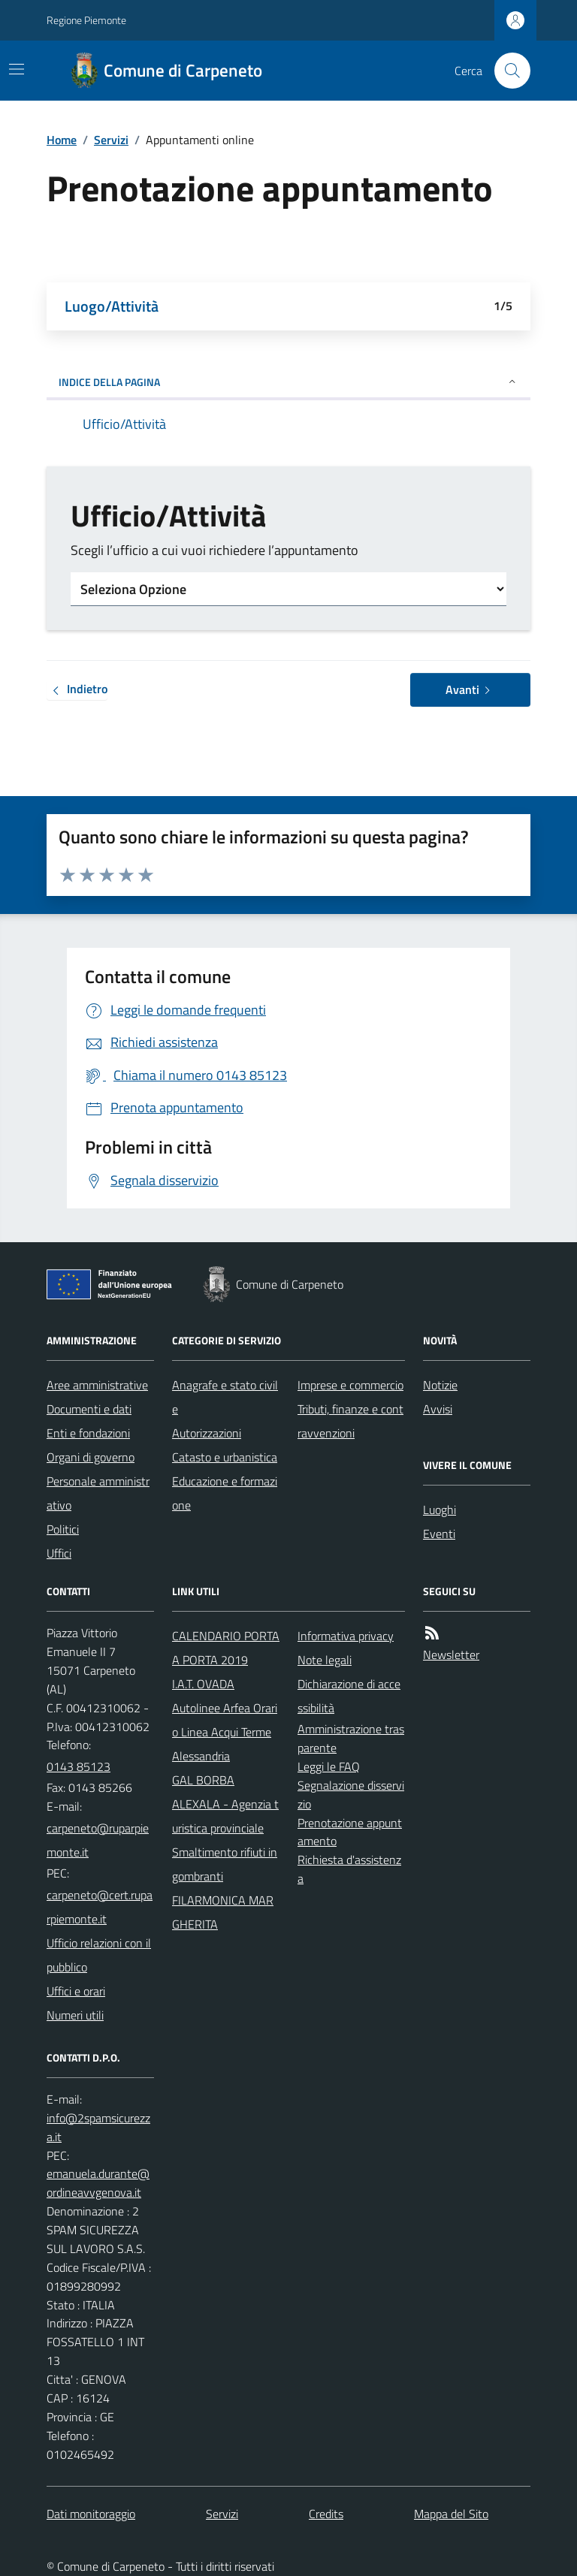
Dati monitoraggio (91, 2514)
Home (62, 140)
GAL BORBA (203, 1780)
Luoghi (439, 1510)
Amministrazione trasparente (351, 1738)
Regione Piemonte (86, 20)
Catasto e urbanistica (224, 1457)
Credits (326, 2514)
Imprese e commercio (350, 1385)
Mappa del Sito (451, 2514)
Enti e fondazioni (88, 1433)
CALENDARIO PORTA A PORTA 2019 (225, 1648)
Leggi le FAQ (329, 1766)
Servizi (111, 140)
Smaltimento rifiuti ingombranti (224, 1864)
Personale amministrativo (98, 1493)
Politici (63, 1529)
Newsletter (451, 1654)
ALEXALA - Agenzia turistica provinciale (225, 1816)
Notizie (440, 1385)
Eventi (439, 1534)
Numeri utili (75, 2015)
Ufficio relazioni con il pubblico (99, 1955)
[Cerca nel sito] (506, 71)
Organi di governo (90, 1457)
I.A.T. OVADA (203, 1684)
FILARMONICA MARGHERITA (222, 1912)
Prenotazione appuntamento (350, 1832)
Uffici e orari (76, 1991)
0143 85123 (78, 1766)
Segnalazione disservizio (351, 1794)
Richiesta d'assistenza (349, 1869)
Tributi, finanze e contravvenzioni (350, 1421)
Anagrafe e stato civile (225, 1397)
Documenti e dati (89, 1409)
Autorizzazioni (206, 1433)
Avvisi (437, 1409)
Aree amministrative (97, 1385)
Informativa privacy (346, 1636)
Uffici (59, 1553)
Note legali (325, 1660)
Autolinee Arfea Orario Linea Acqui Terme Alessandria (224, 1732)
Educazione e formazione (224, 1493)
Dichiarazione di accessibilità (349, 1696)
